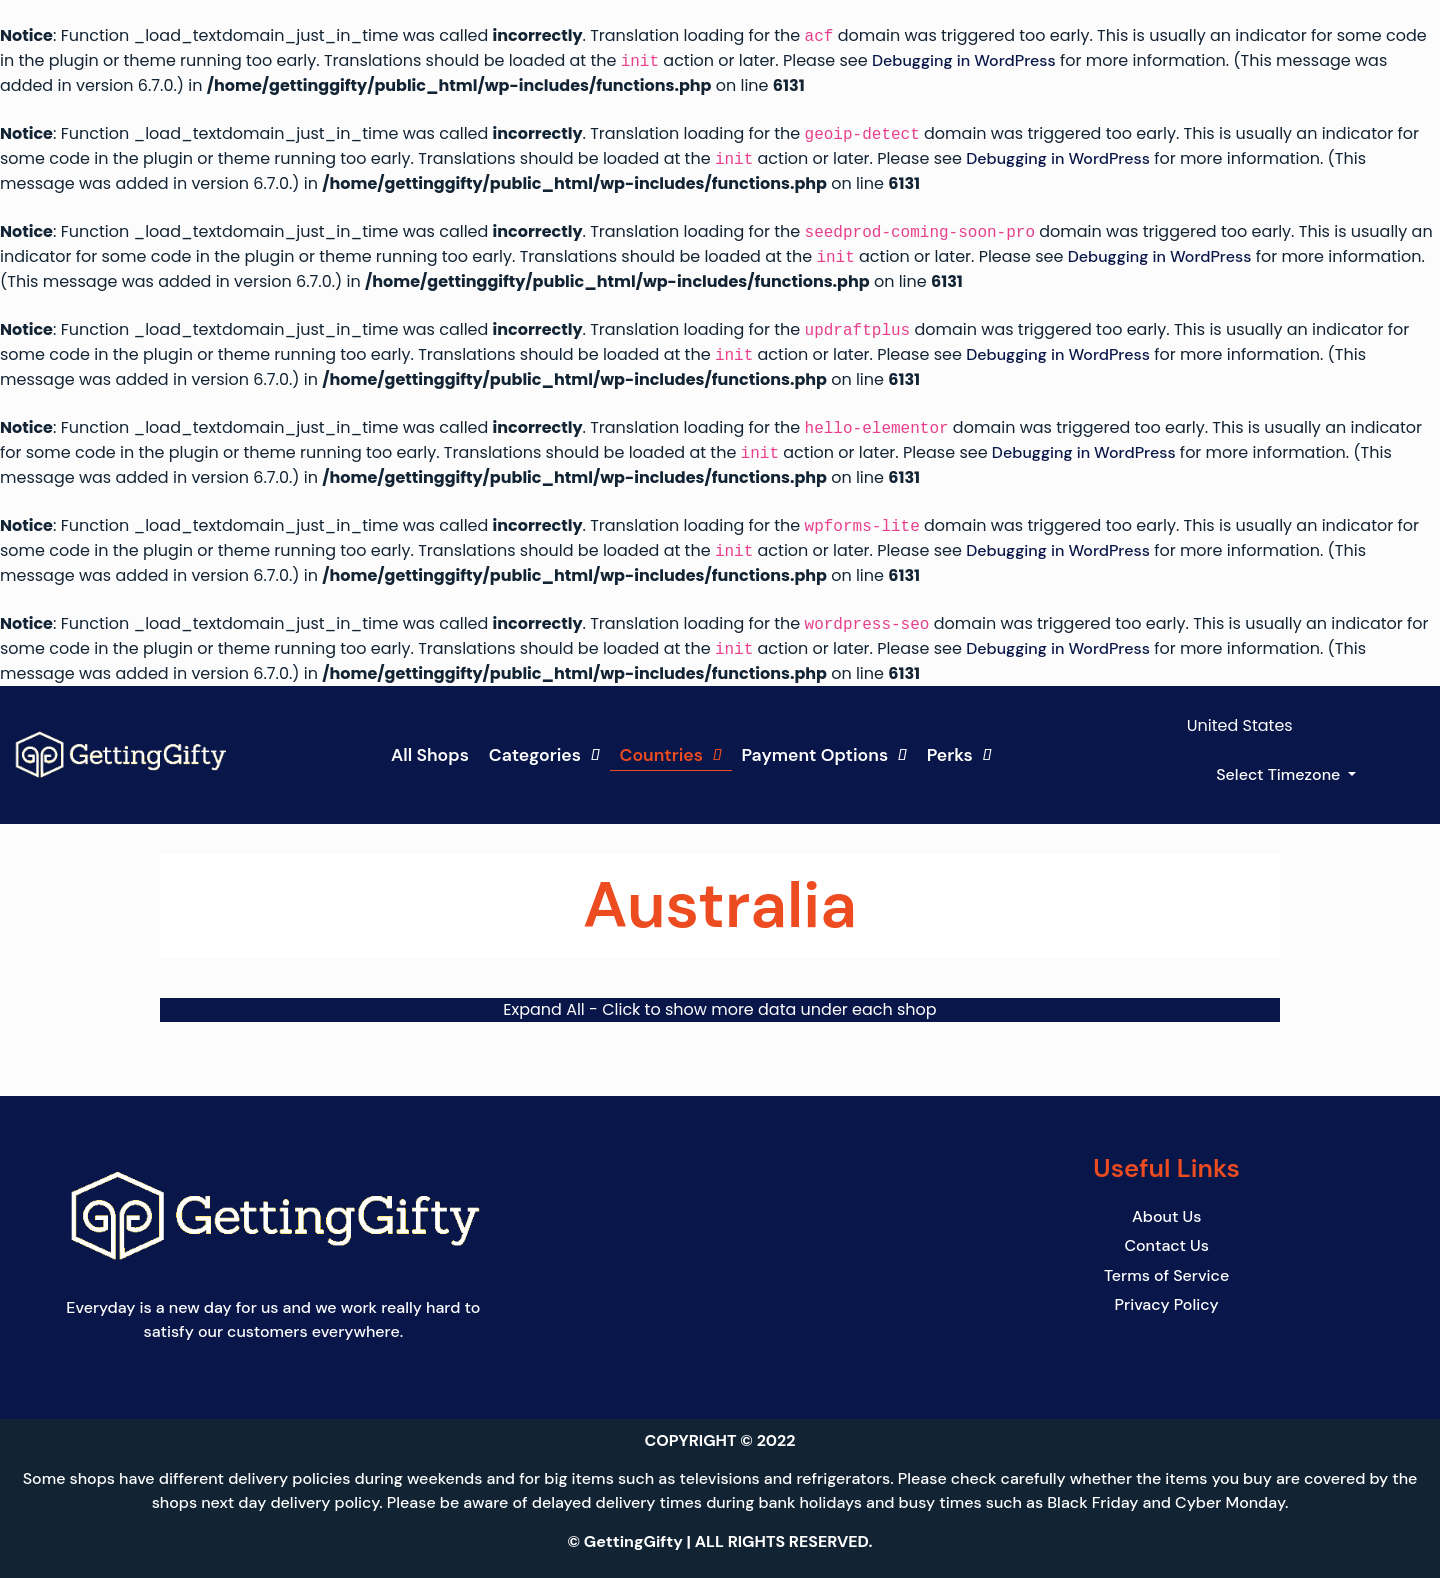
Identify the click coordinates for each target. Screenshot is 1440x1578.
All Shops (430, 755)
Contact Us (1166, 1245)
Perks (959, 755)
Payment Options (824, 755)
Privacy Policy (1167, 1303)
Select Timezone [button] (1280, 774)
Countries (671, 755)
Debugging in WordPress (964, 61)
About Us (1166, 1216)
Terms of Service (1166, 1274)
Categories (544, 755)
